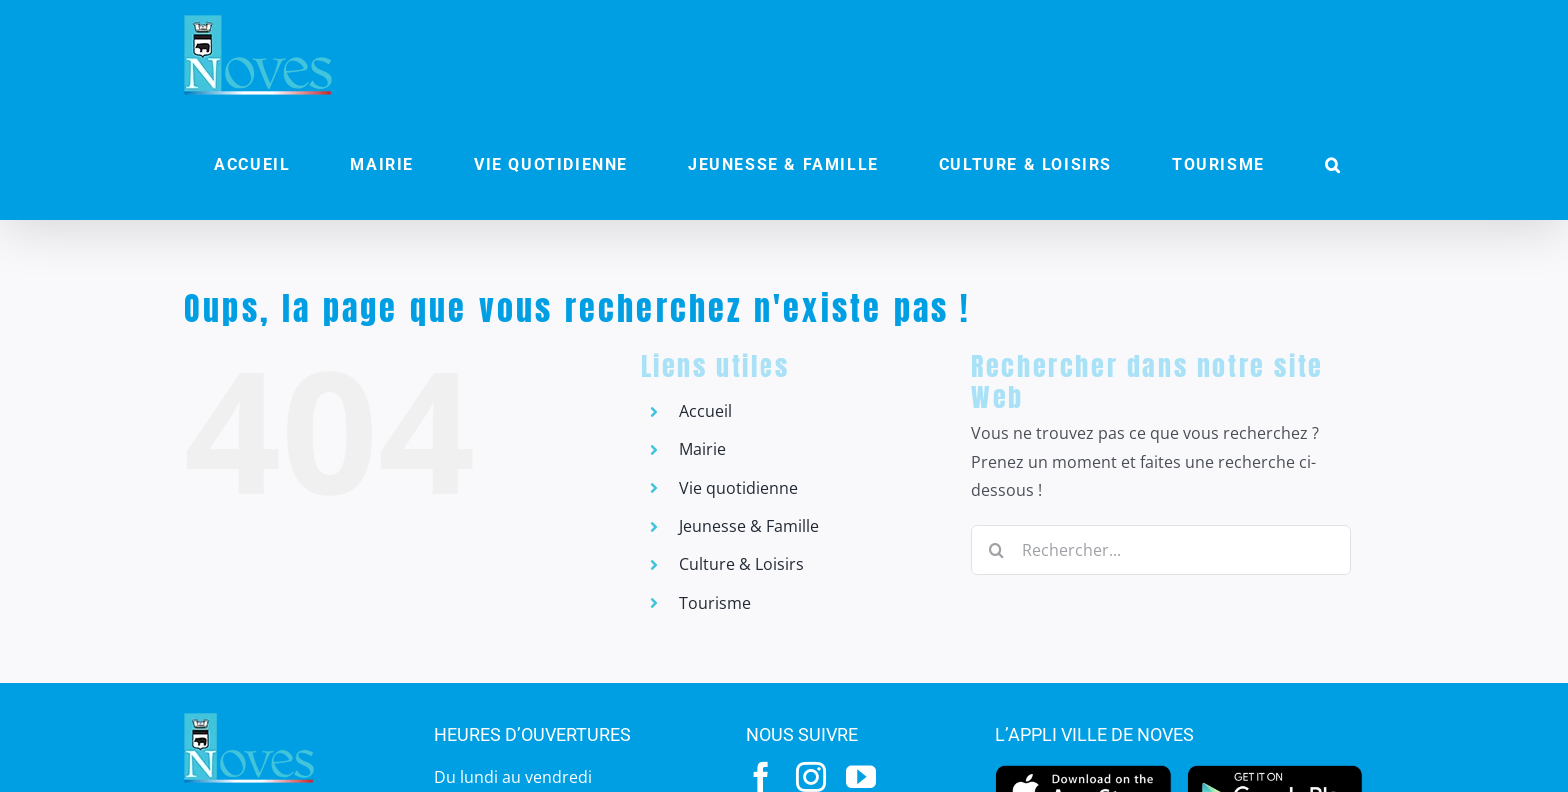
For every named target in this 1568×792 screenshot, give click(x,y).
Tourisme (715, 603)
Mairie (702, 449)
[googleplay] (1275, 770)
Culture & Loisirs (741, 564)
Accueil (705, 411)
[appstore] (1083, 770)
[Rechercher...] (1161, 550)
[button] (1333, 165)
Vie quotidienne (738, 488)
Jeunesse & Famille (749, 526)
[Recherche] (996, 550)
